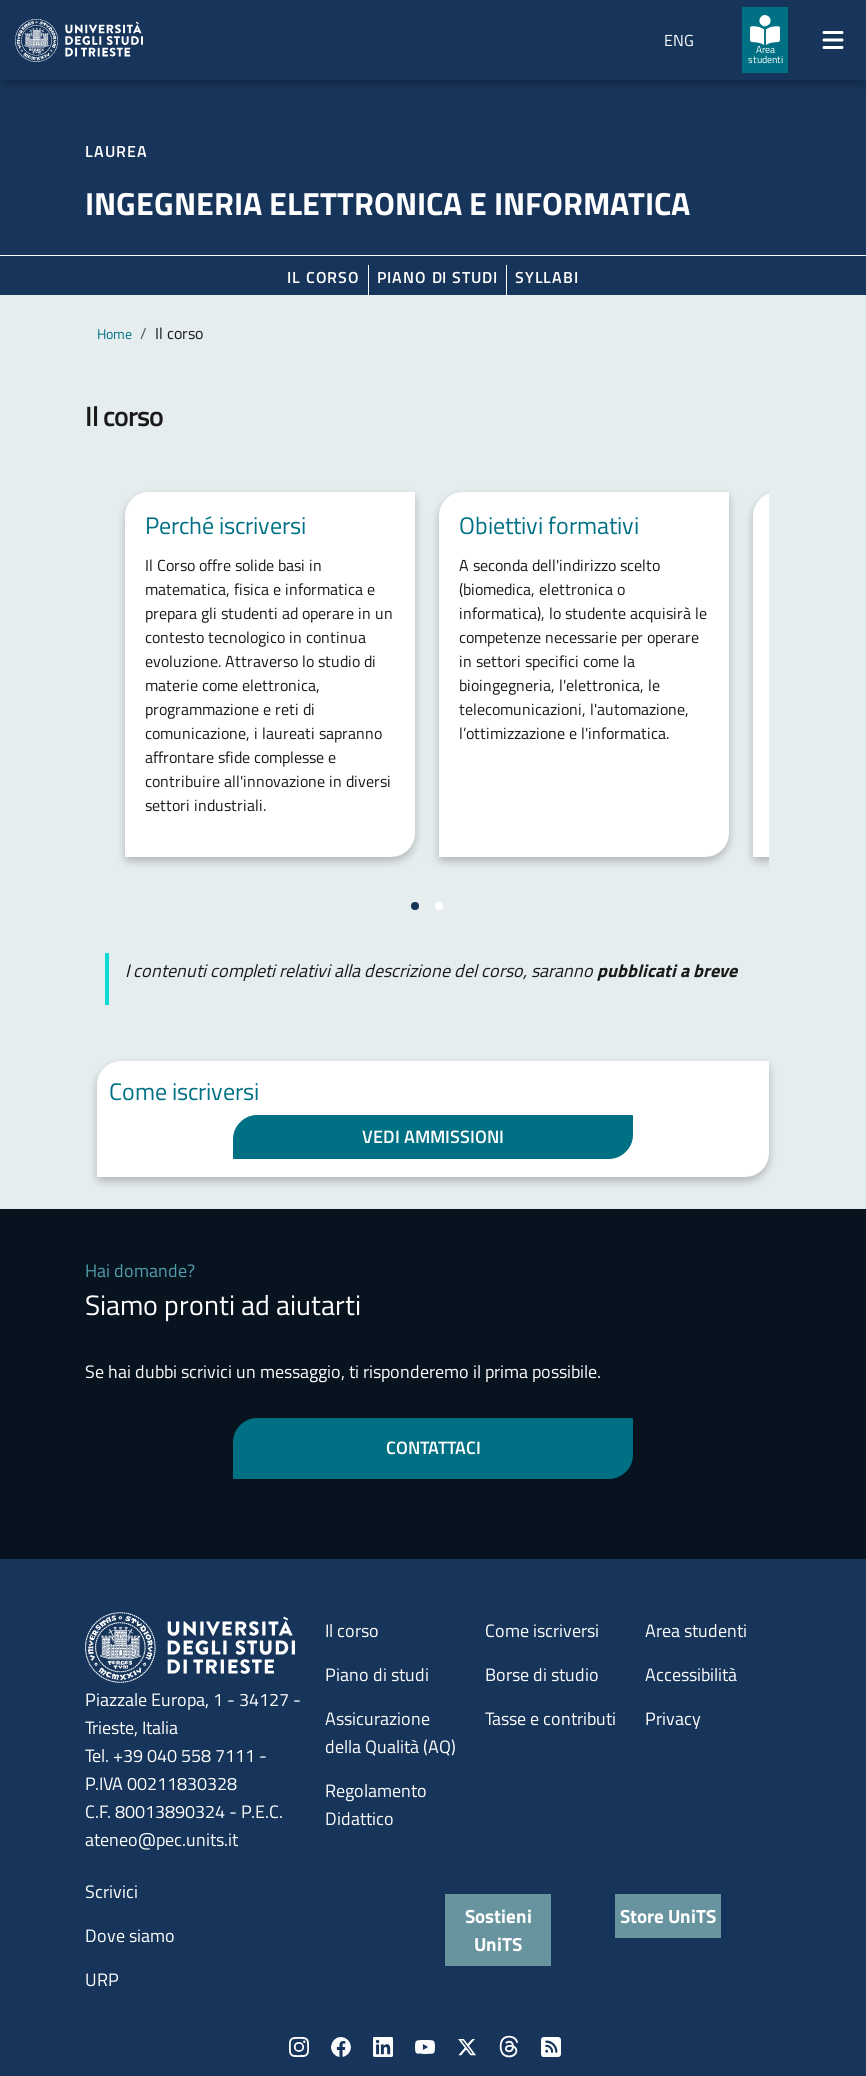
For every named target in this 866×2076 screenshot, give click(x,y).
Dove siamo (130, 1935)
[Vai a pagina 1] (415, 906)
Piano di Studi (437, 277)
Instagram (299, 2047)
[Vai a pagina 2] (439, 906)
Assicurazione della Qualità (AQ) (390, 1732)
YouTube (425, 2047)
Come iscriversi (542, 1630)
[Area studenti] (765, 40)
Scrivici (111, 1891)
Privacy (673, 1718)
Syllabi (547, 277)
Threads (509, 2047)
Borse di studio (542, 1674)
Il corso (323, 277)
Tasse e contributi (550, 1718)
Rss (551, 2047)
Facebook (341, 2047)
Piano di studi (377, 1674)
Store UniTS (668, 1915)
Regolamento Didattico (376, 1804)
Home (114, 333)
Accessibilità (691, 1674)
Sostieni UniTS (498, 1929)
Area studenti (696, 1630)
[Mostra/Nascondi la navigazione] (833, 40)
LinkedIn (383, 2047)
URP (102, 1979)
